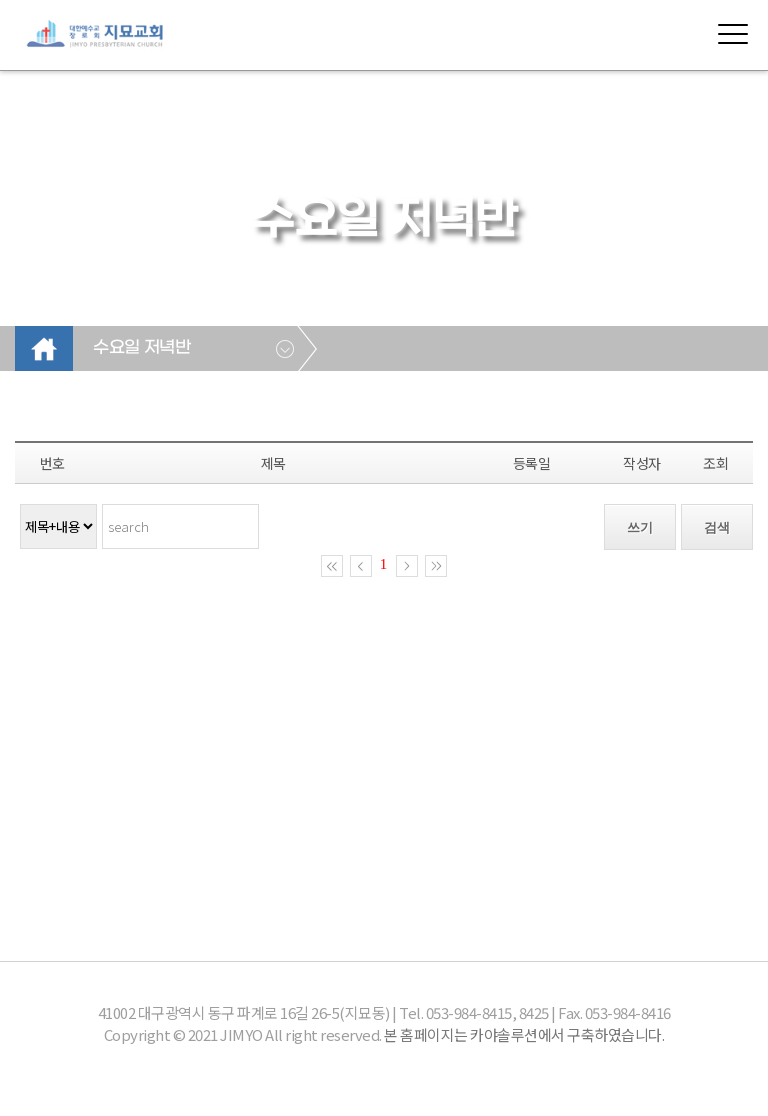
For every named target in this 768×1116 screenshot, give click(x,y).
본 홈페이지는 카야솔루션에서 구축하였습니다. (524, 1034)
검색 (717, 527)
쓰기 (640, 527)
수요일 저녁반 (141, 348)
